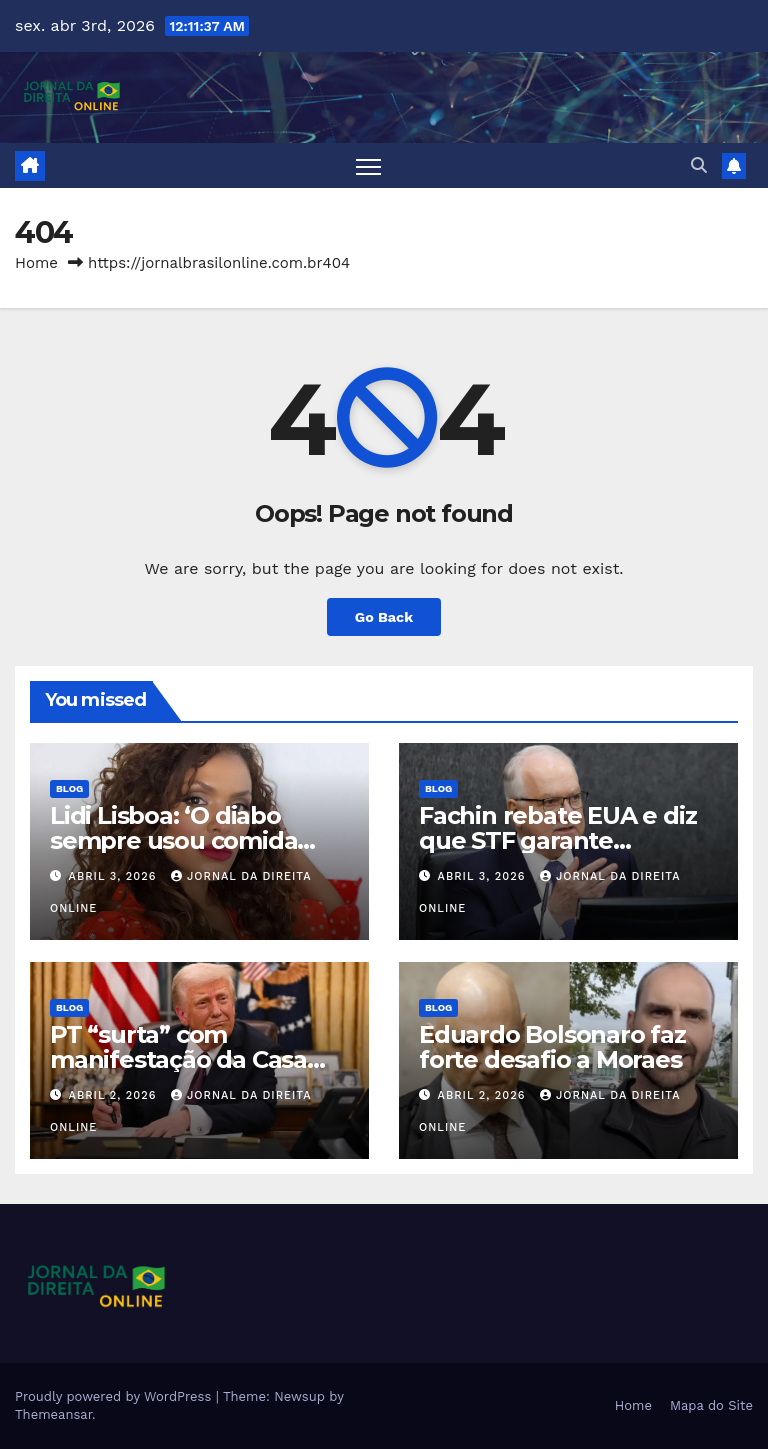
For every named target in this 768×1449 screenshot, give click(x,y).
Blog (69, 788)
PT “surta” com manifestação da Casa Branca (178, 1059)
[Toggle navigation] (368, 165)
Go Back (384, 617)
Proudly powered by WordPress (115, 1396)
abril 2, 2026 (115, 1095)
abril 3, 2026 (115, 876)
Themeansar (53, 1414)
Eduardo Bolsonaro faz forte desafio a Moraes (552, 1047)
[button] (699, 165)
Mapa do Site (711, 1405)
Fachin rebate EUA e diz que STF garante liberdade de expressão (557, 840)
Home (36, 263)
